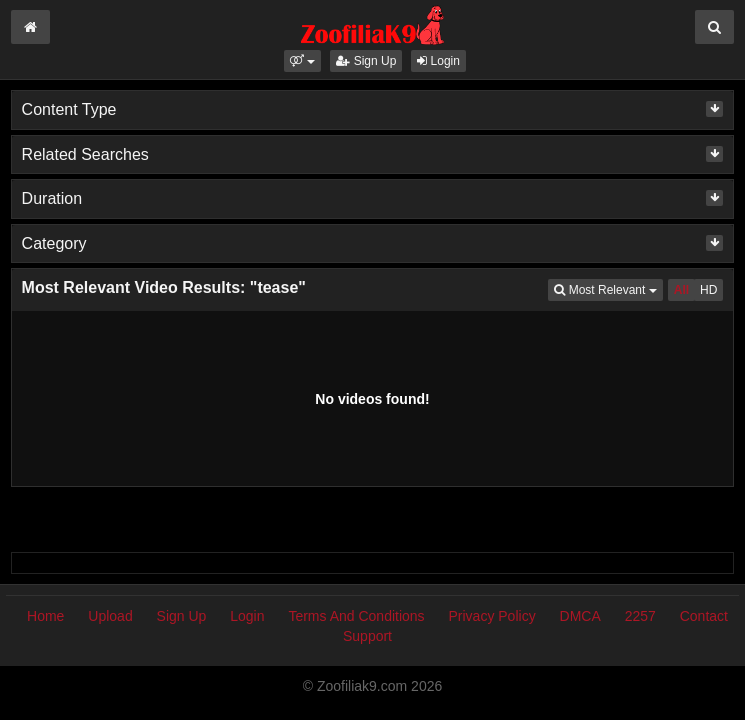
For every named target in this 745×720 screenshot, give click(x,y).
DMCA (580, 616)
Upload (110, 616)
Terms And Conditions (356, 616)
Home (45, 616)
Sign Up (366, 61)
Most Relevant (608, 288)
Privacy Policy (492, 616)
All (681, 290)
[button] (302, 61)
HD (708, 290)
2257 (640, 616)
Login (438, 61)
